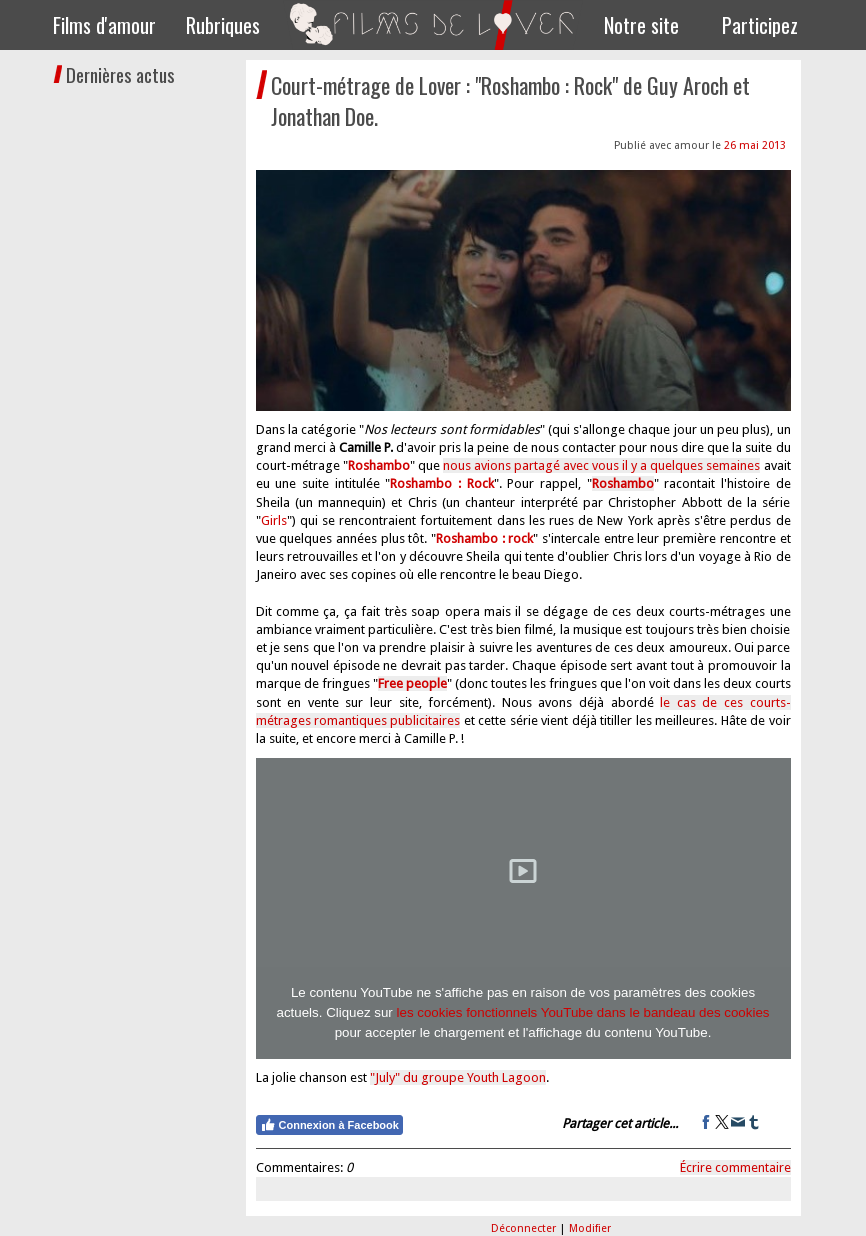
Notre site (641, 25)
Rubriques (223, 25)
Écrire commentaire (735, 1167)
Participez (760, 25)
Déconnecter (525, 1228)
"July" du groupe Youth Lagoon (458, 1077)
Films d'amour (104, 25)
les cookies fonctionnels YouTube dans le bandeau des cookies (583, 1012)
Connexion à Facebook (329, 1125)
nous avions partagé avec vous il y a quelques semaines (602, 465)
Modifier (590, 1228)
